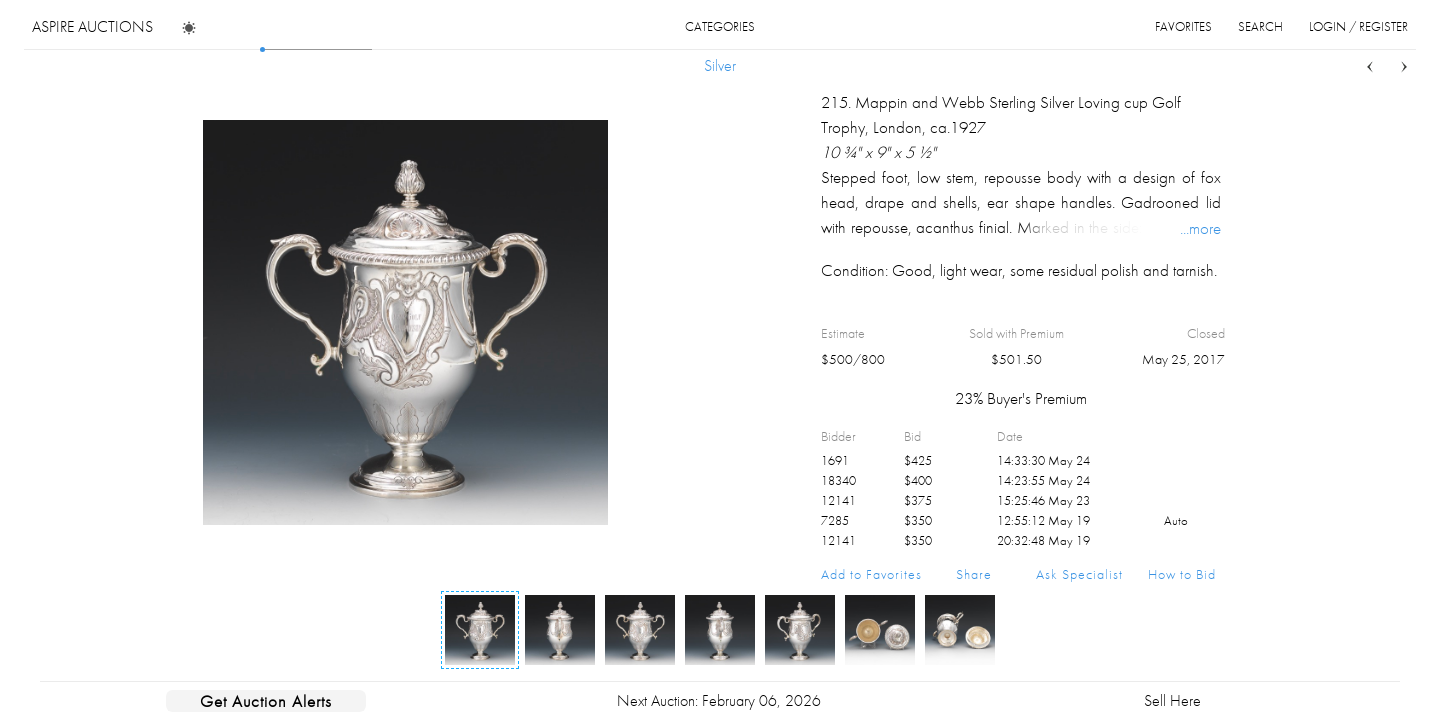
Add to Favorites (871, 574)
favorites (1183, 26)
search (1260, 26)
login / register (1358, 26)
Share (974, 574)
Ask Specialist (1079, 574)
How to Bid (1182, 574)
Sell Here (1172, 700)
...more (1200, 228)
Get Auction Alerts (266, 701)
